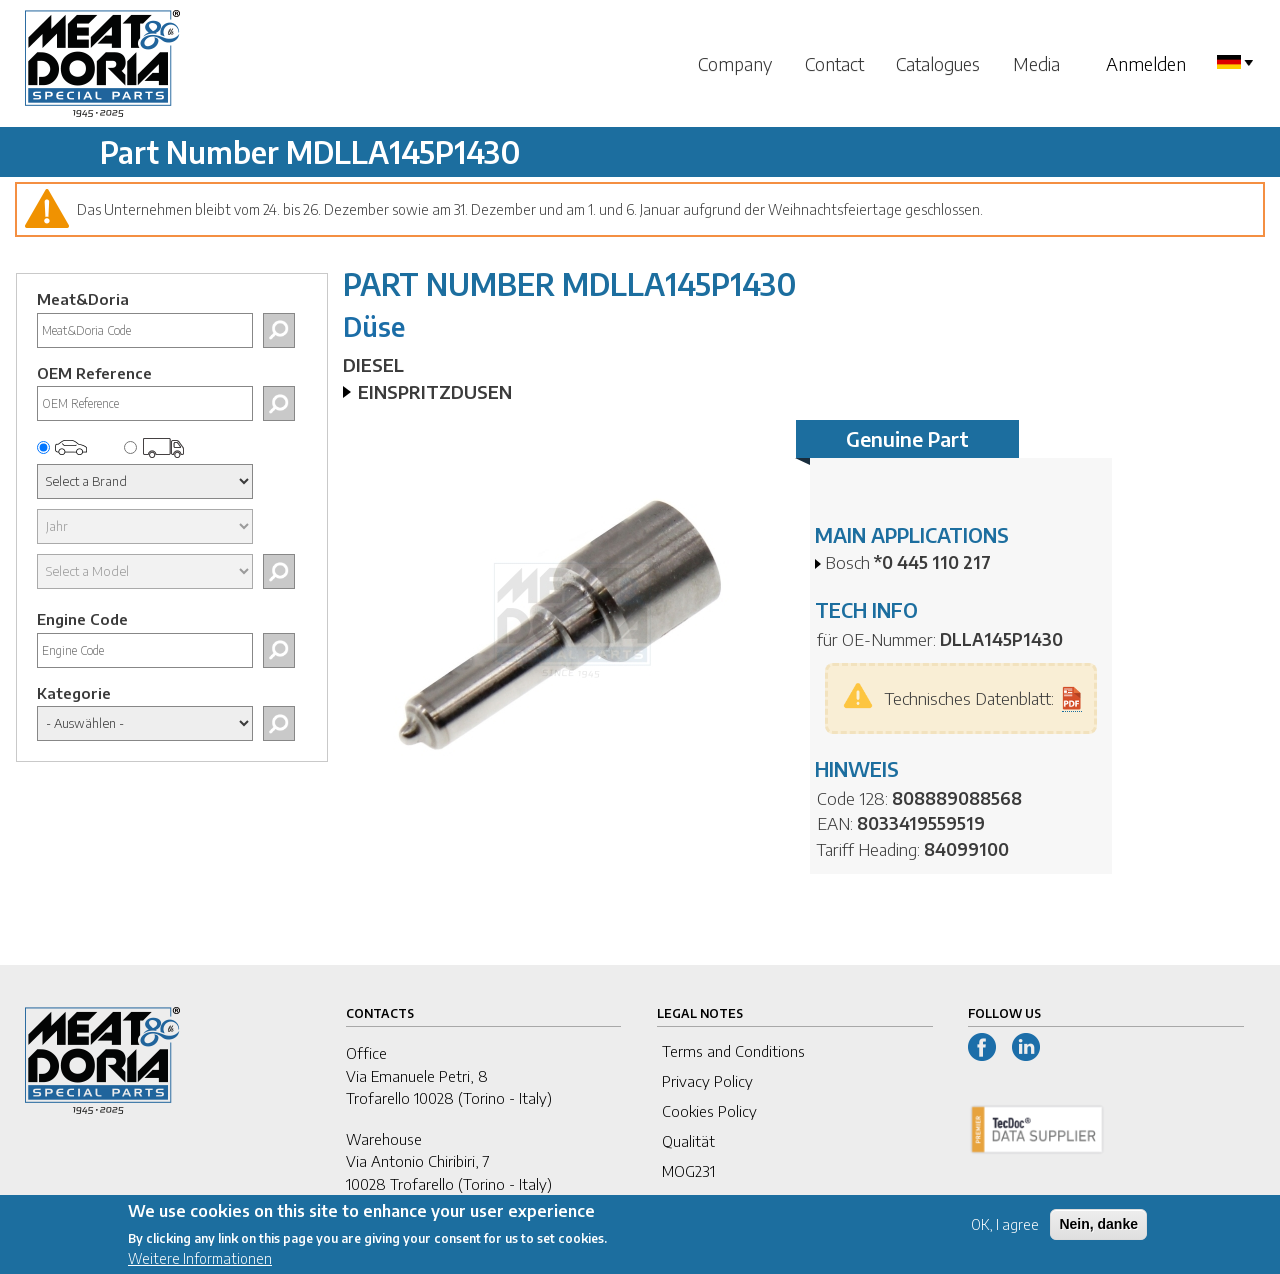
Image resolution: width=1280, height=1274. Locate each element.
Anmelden (1146, 63)
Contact (834, 63)
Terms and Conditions (733, 1051)
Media (1036, 63)
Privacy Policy (707, 1081)
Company (735, 63)
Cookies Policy (709, 1111)
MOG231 (688, 1171)
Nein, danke (1098, 1232)
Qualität (688, 1141)
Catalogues (938, 63)
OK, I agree (1005, 1232)
